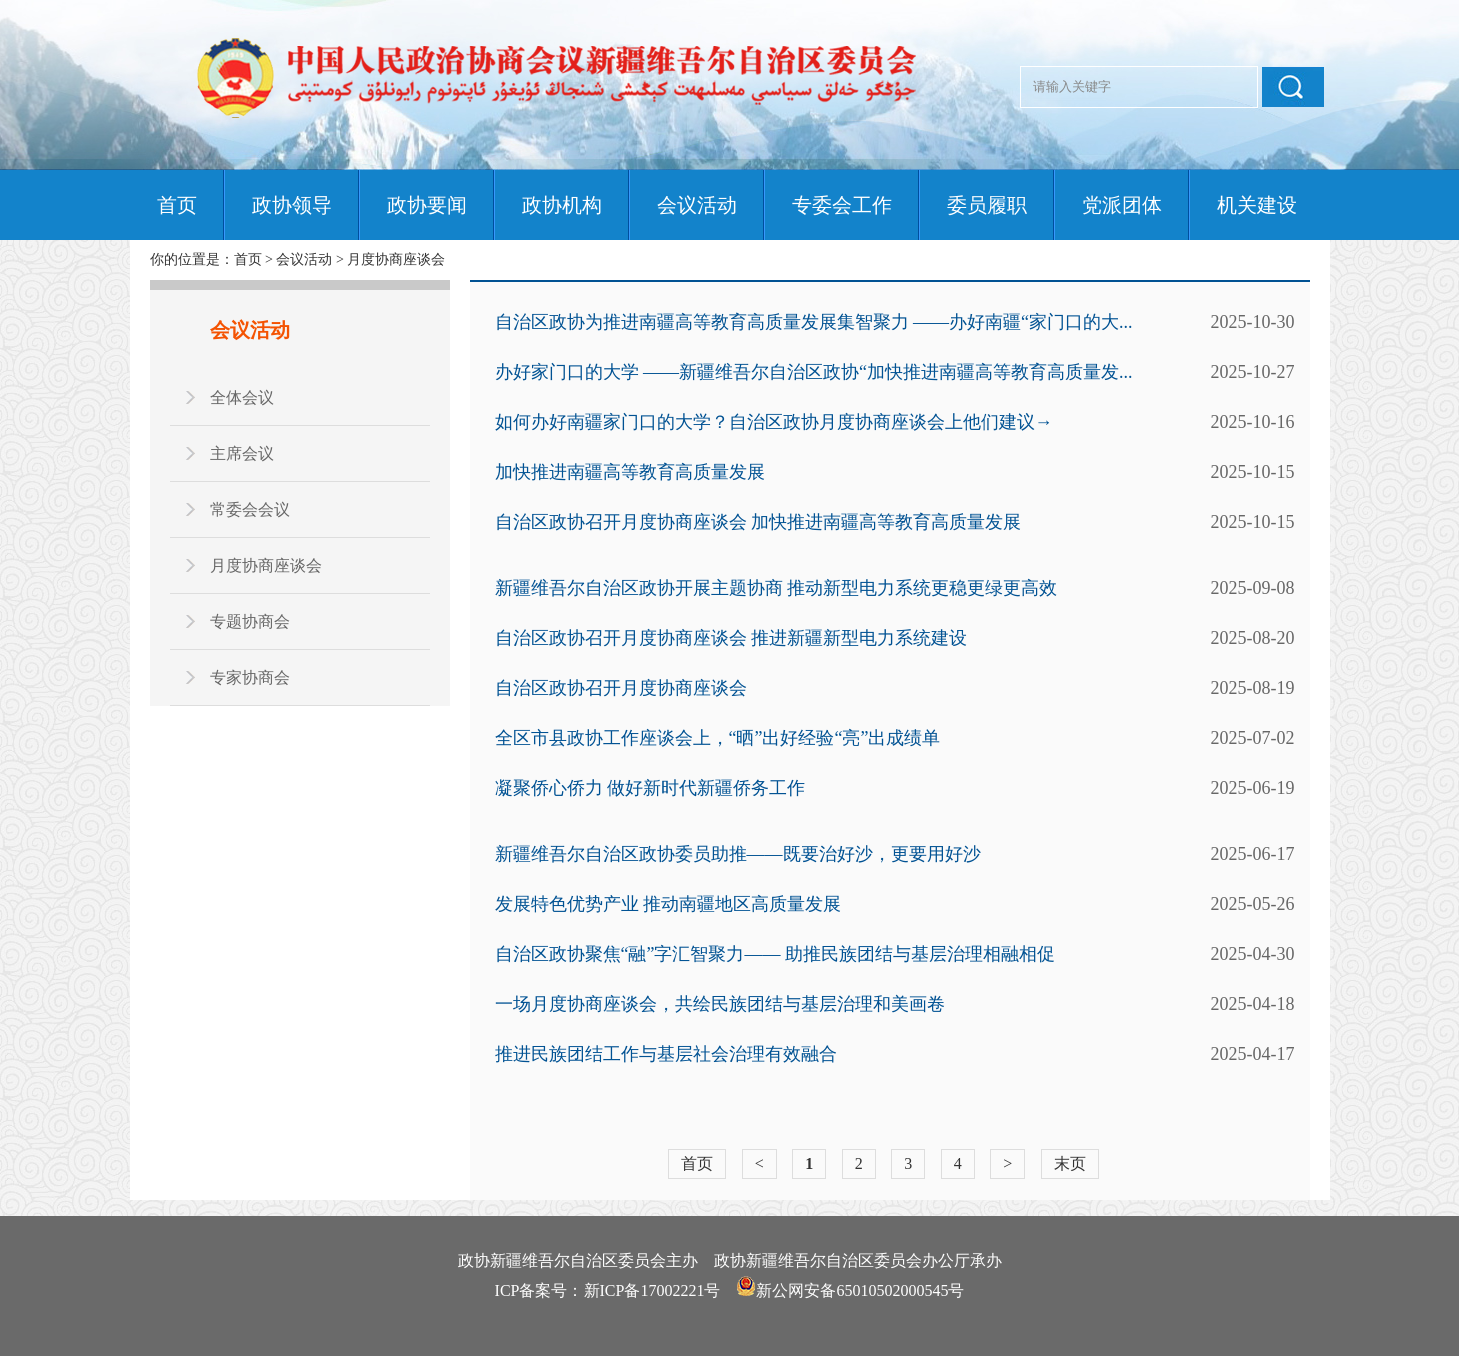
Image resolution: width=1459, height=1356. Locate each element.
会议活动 (697, 205)
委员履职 (987, 205)
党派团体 (1122, 205)
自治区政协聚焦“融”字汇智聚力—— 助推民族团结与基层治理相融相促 (775, 954)
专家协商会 (250, 677)
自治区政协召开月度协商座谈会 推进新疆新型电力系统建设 (731, 638)
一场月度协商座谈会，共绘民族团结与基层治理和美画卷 (720, 1004)
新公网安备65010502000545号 (860, 1290)
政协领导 (292, 205)
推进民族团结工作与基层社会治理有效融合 (666, 1054)
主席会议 (242, 453)
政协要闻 (427, 205)
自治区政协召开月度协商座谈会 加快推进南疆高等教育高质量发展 (758, 522)
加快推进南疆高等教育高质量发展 (630, 472)
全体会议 (242, 397)
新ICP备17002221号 (652, 1290)
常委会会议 (250, 509)
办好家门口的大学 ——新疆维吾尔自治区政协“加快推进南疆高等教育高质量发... (814, 372)
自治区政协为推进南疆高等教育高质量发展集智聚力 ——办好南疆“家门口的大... (814, 322)
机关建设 (1257, 205)
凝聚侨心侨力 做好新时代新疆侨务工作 (650, 788)
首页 (177, 205)
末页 (1070, 1163)
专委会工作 (842, 205)
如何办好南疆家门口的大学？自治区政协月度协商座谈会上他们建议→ (774, 422)
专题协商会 (250, 621)
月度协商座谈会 (396, 259)
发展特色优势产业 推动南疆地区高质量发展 (668, 904)
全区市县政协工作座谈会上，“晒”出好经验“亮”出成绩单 (718, 738)
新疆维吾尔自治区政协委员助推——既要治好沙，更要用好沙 (738, 854)
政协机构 (562, 205)
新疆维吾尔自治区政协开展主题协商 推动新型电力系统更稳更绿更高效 (776, 588)
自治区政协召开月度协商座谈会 (621, 688)
